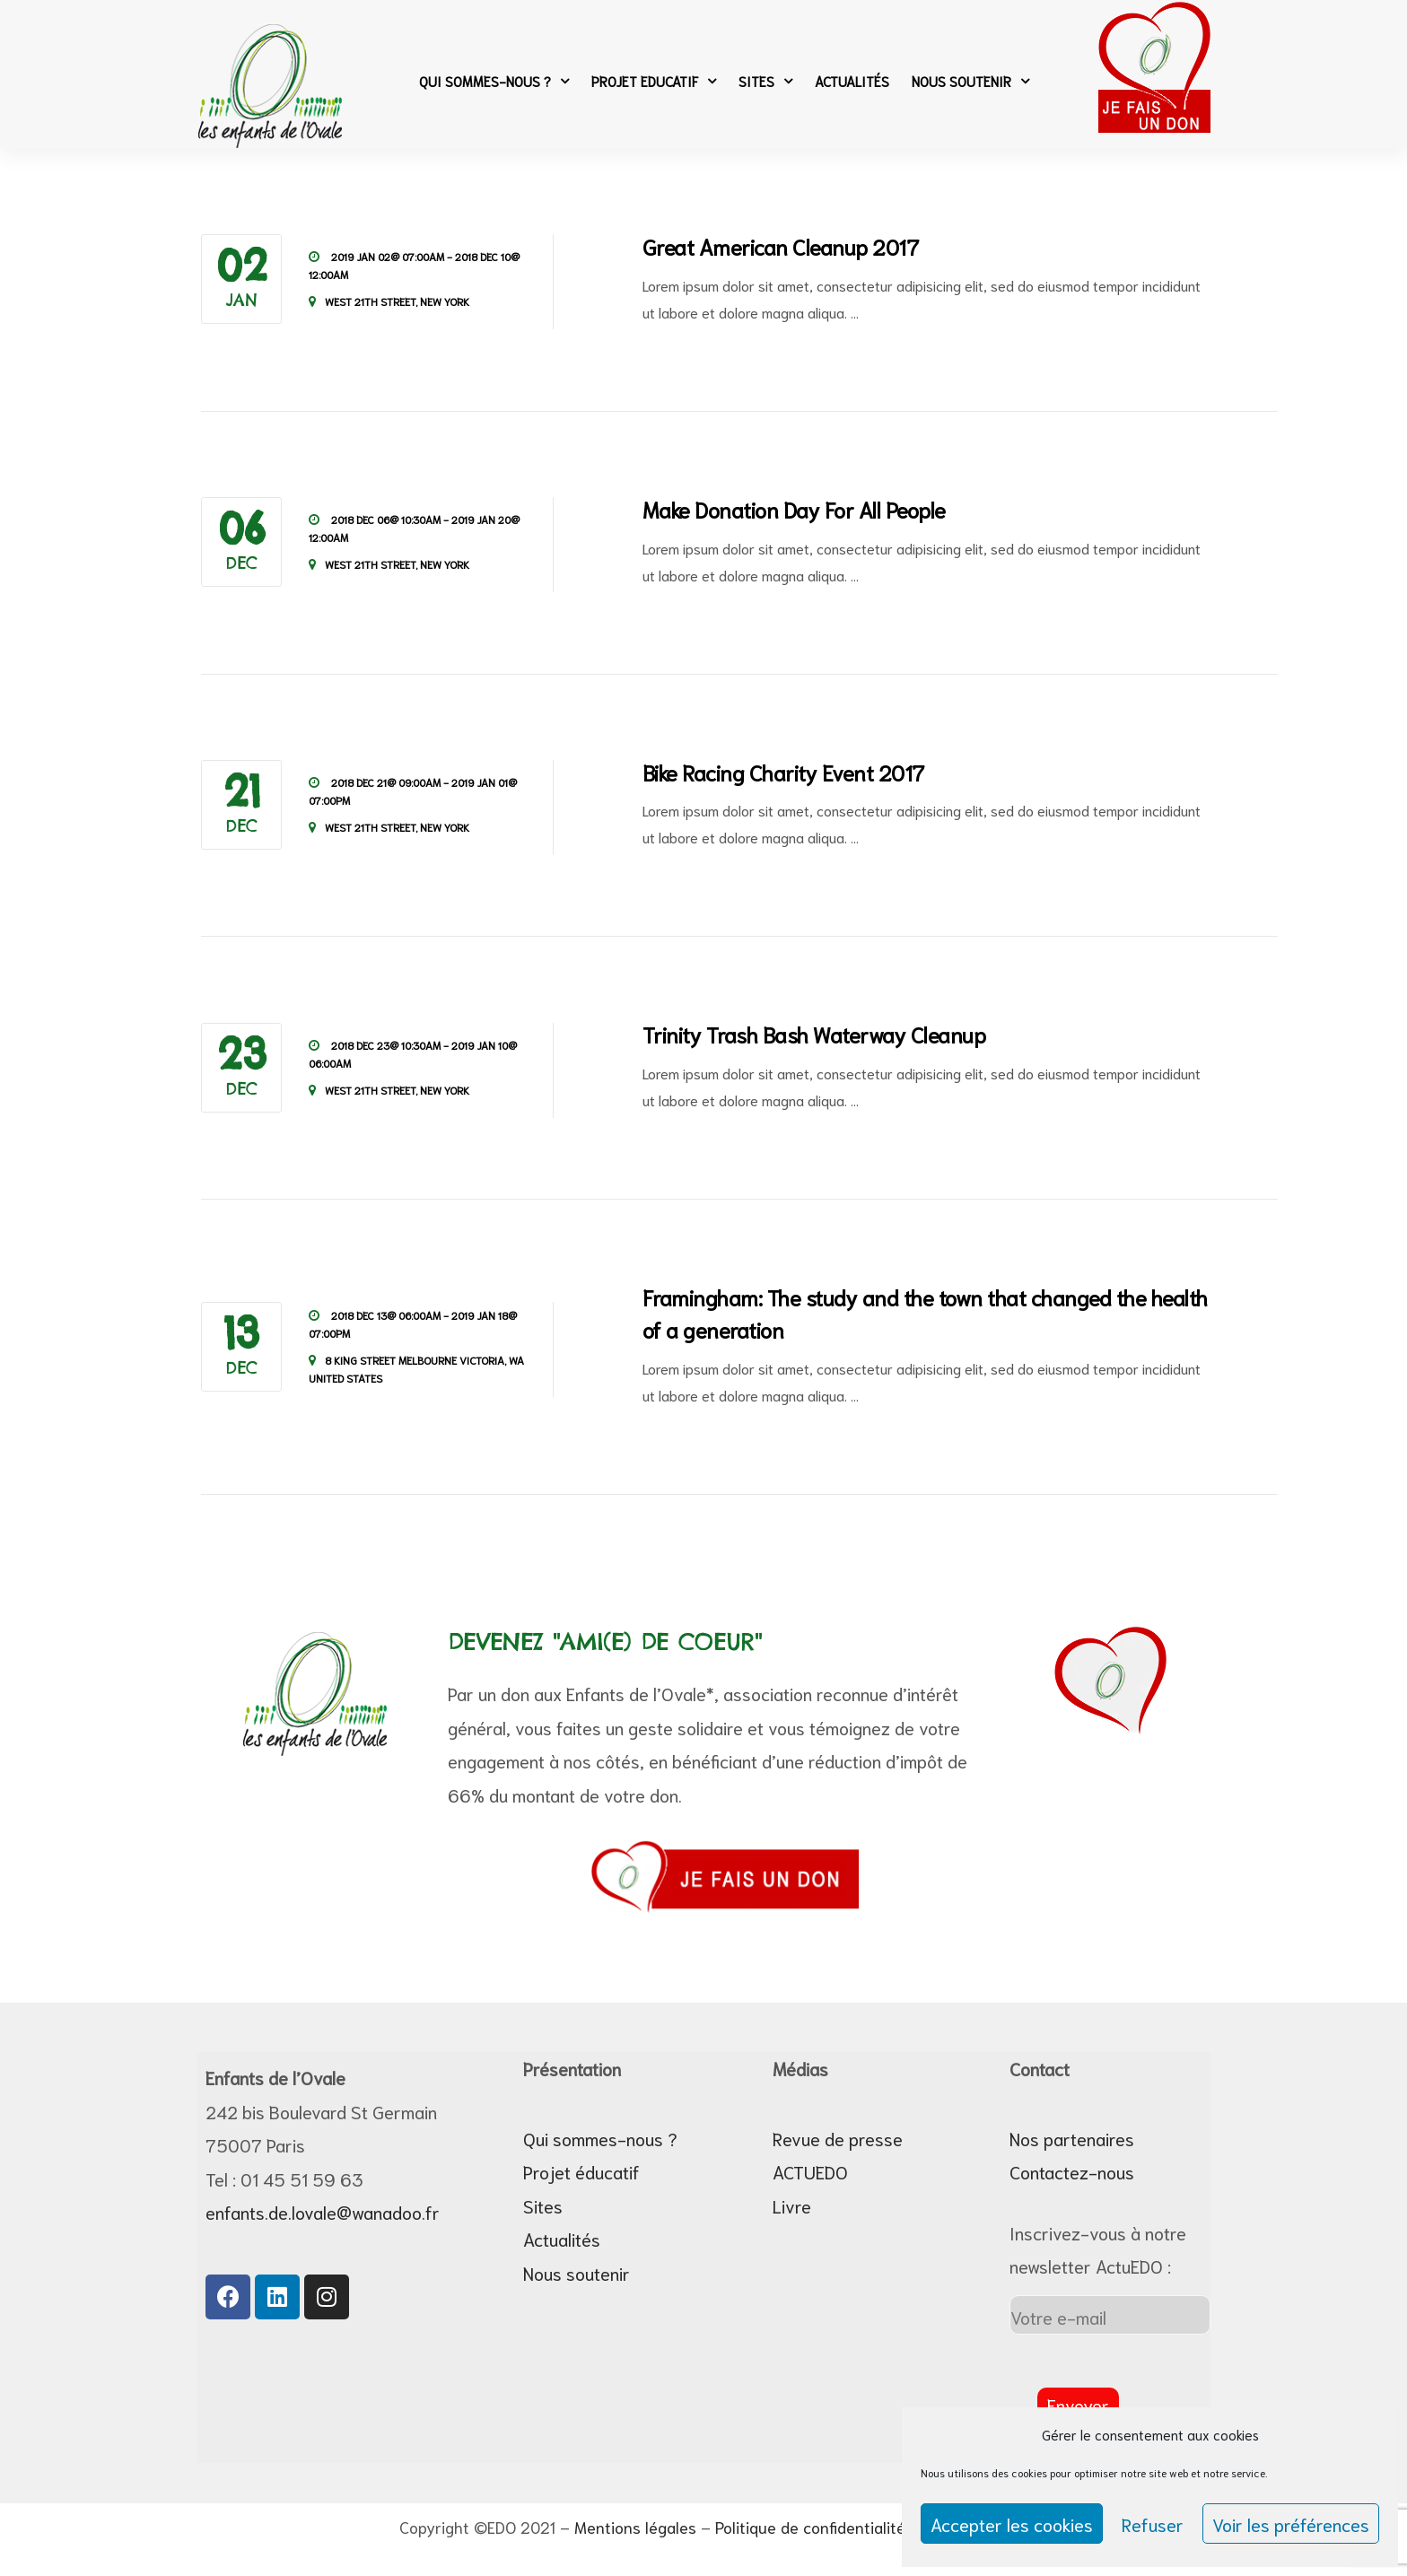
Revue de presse (838, 2138)
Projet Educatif (653, 81)
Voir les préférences (1290, 2524)
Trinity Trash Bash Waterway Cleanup (814, 1033)
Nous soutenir (970, 81)
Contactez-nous (1071, 2171)
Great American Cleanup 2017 (780, 245)
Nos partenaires (1071, 2138)
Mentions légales (635, 2526)
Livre (792, 2205)
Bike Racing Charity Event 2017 (783, 771)
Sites (765, 81)
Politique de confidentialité (810, 2526)
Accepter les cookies (1012, 2524)
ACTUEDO (810, 2171)
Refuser (1153, 2524)
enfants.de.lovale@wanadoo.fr (322, 2211)
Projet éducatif (581, 2171)
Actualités (852, 81)
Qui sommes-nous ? (494, 81)
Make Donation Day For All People (794, 508)
